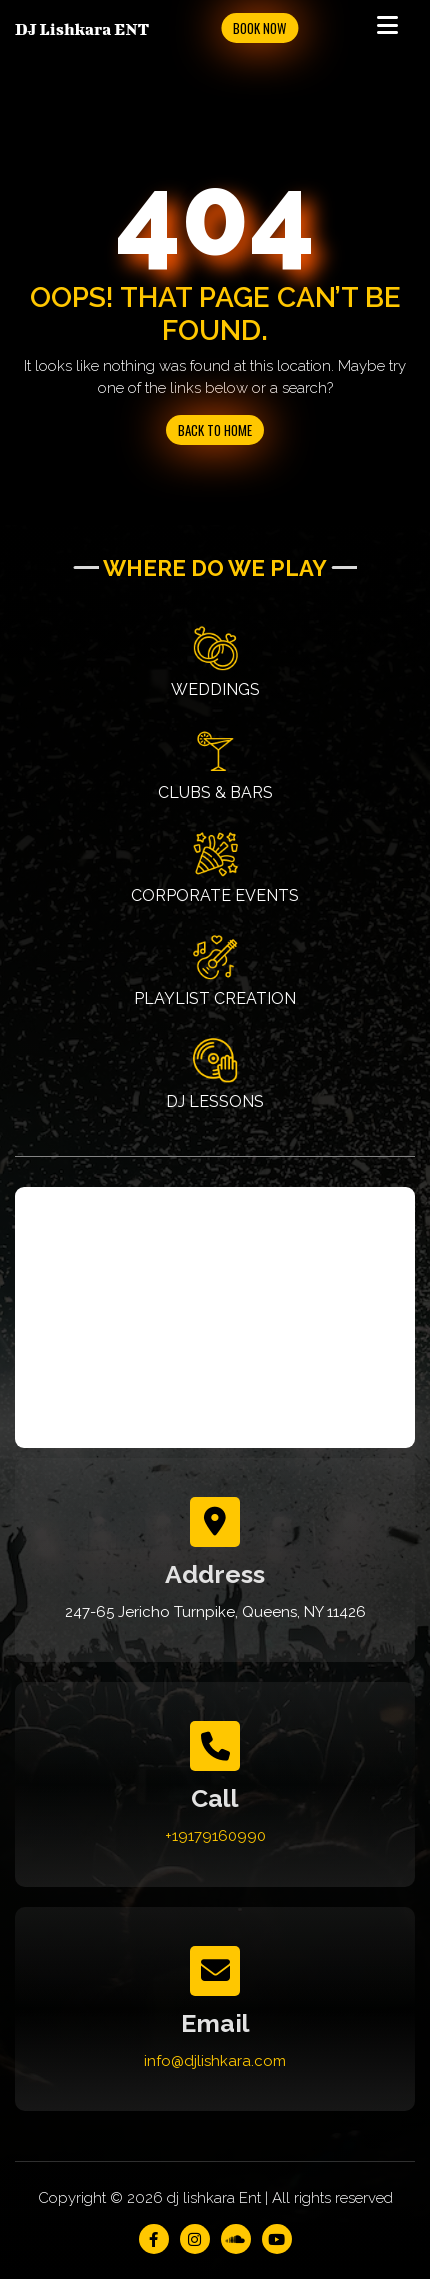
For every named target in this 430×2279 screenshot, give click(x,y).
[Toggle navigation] (387, 28)
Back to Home (215, 430)
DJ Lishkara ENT (82, 28)
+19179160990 (215, 1836)
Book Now (259, 28)
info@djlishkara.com (215, 2061)
